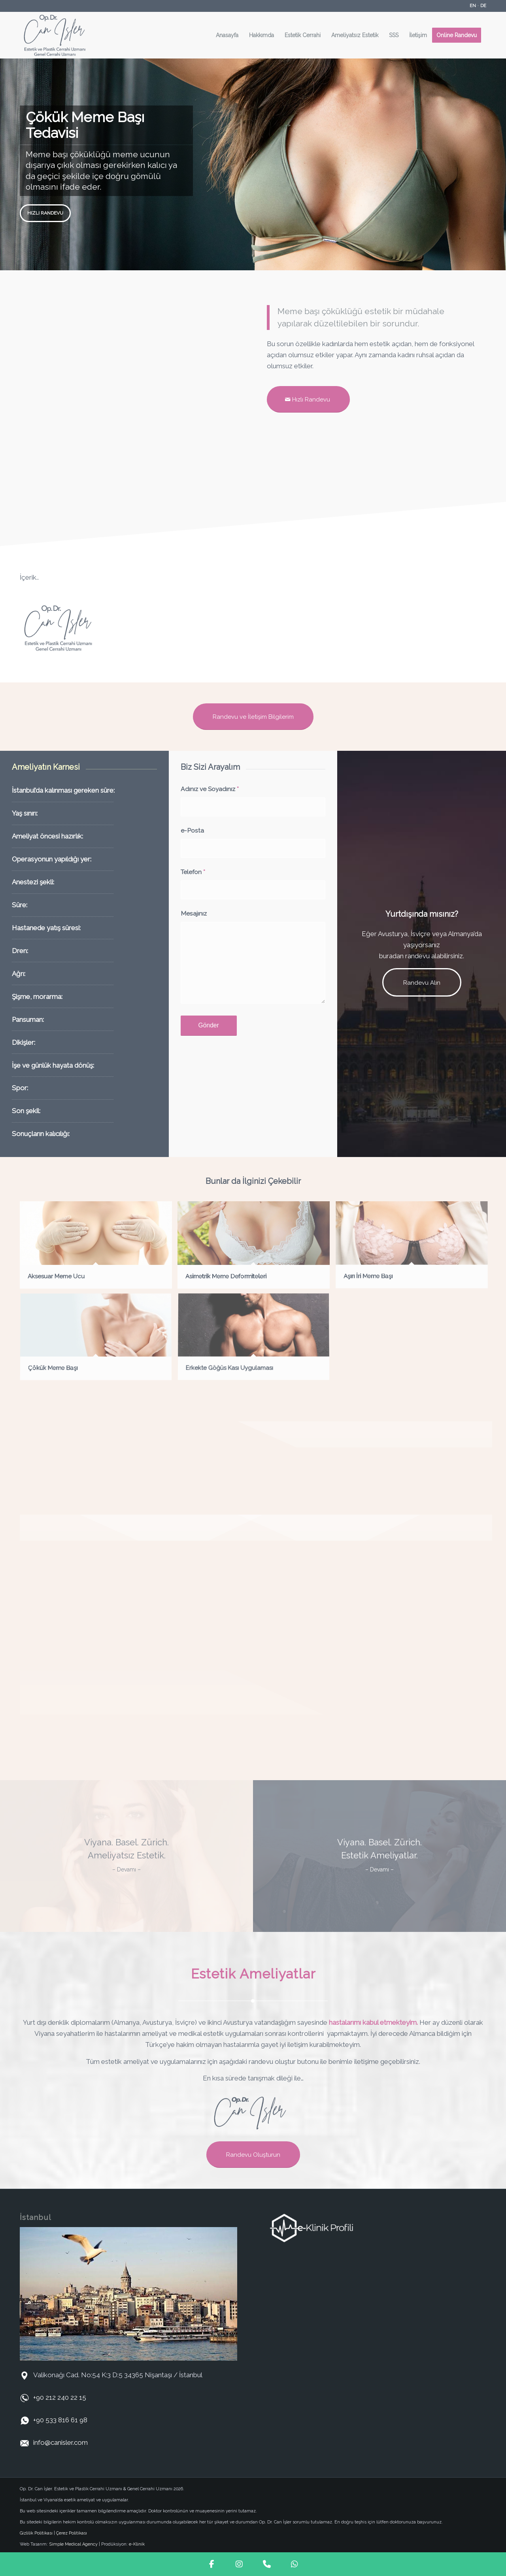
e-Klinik (137, 2544)
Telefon (193, 872)
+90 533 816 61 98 (60, 2420)
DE (483, 5)
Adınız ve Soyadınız (210, 789)
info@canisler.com (60, 2442)
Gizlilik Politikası (36, 2533)
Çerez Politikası (71, 2533)
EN (473, 5)
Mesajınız (194, 913)
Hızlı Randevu (45, 213)
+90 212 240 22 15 (59, 2397)
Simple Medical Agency (73, 2544)
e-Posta (192, 830)
